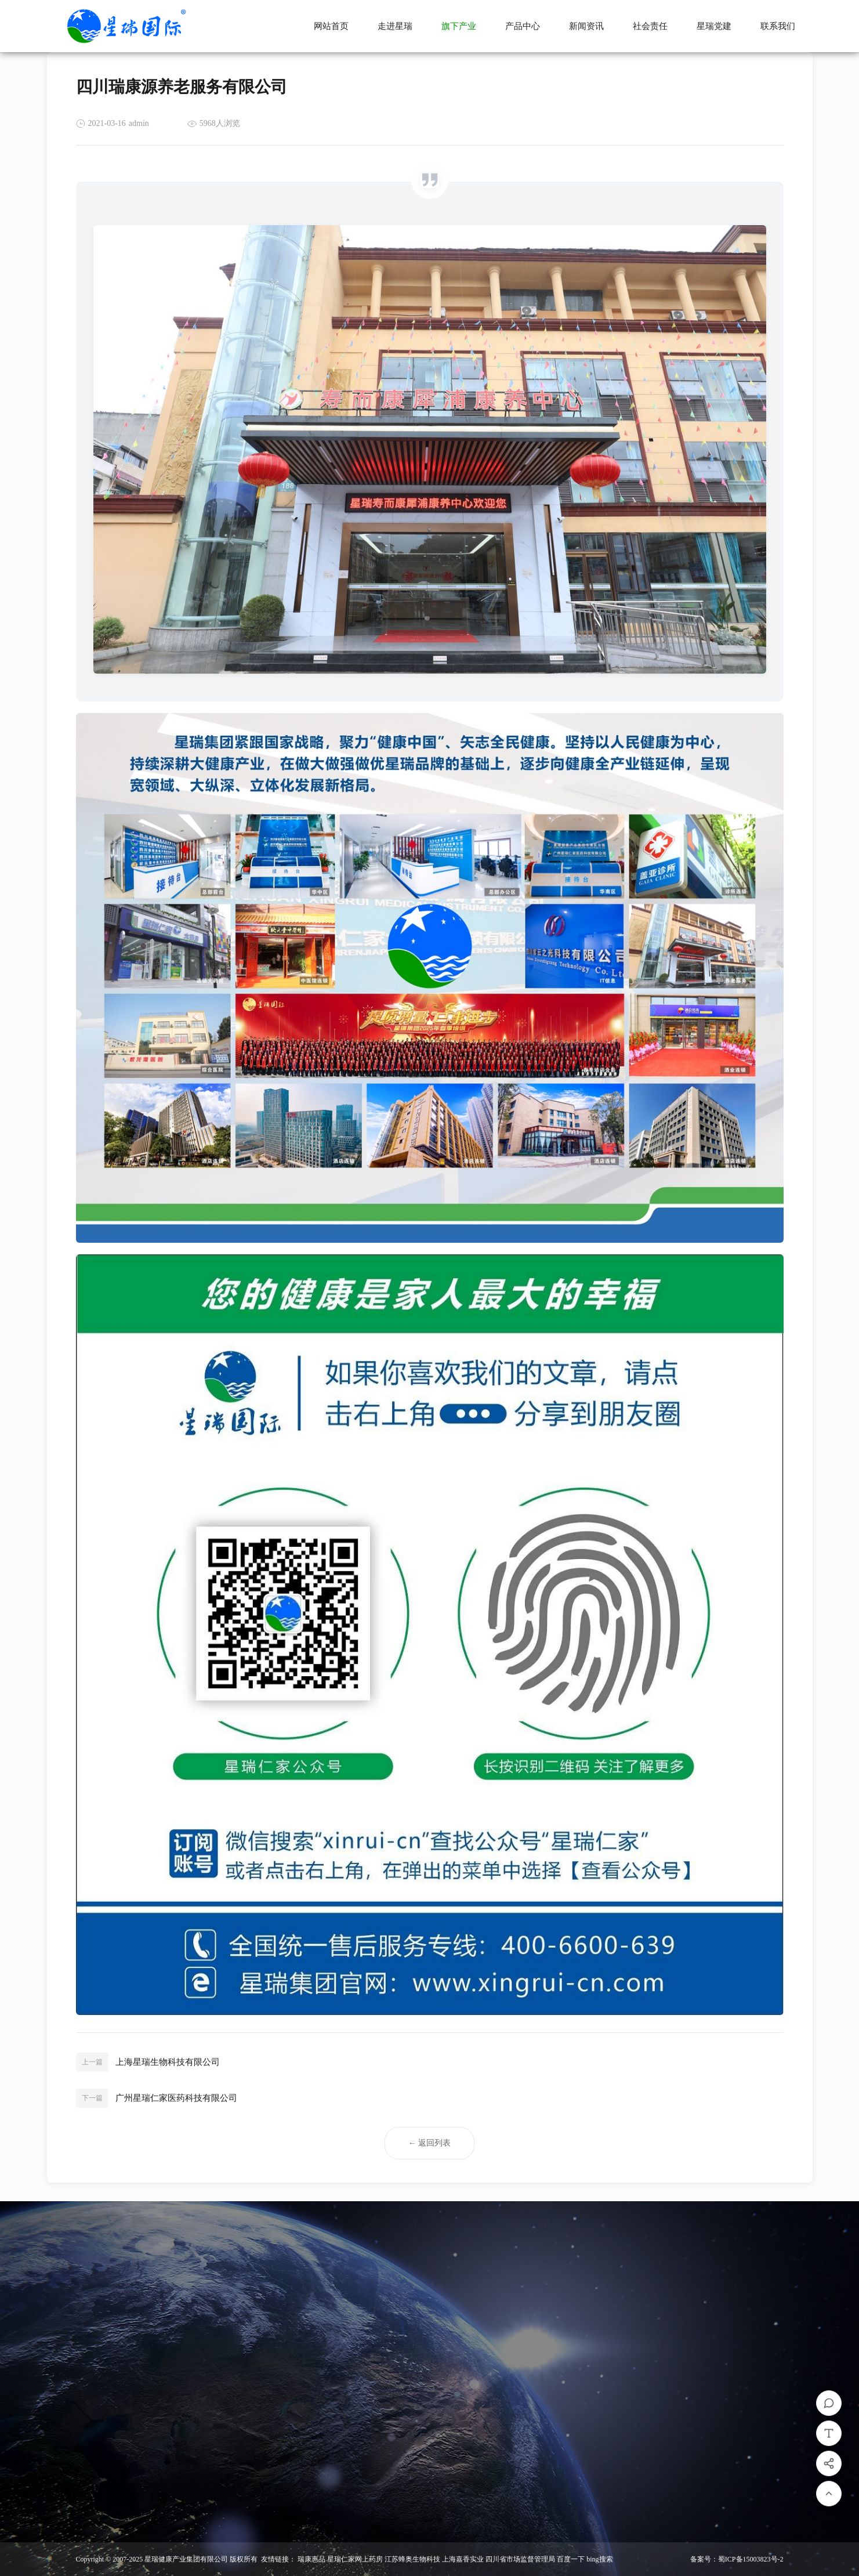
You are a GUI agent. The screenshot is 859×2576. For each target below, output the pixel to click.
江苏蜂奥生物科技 (412, 2559)
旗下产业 (458, 26)
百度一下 (571, 2559)
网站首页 (331, 26)
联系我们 (777, 26)
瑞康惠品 (311, 2559)
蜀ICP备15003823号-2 (751, 2559)
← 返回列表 (429, 2140)
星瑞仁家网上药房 (355, 2559)
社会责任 (650, 26)
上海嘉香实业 (463, 2559)
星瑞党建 (714, 26)
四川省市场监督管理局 (520, 2559)
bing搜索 (599, 2559)
